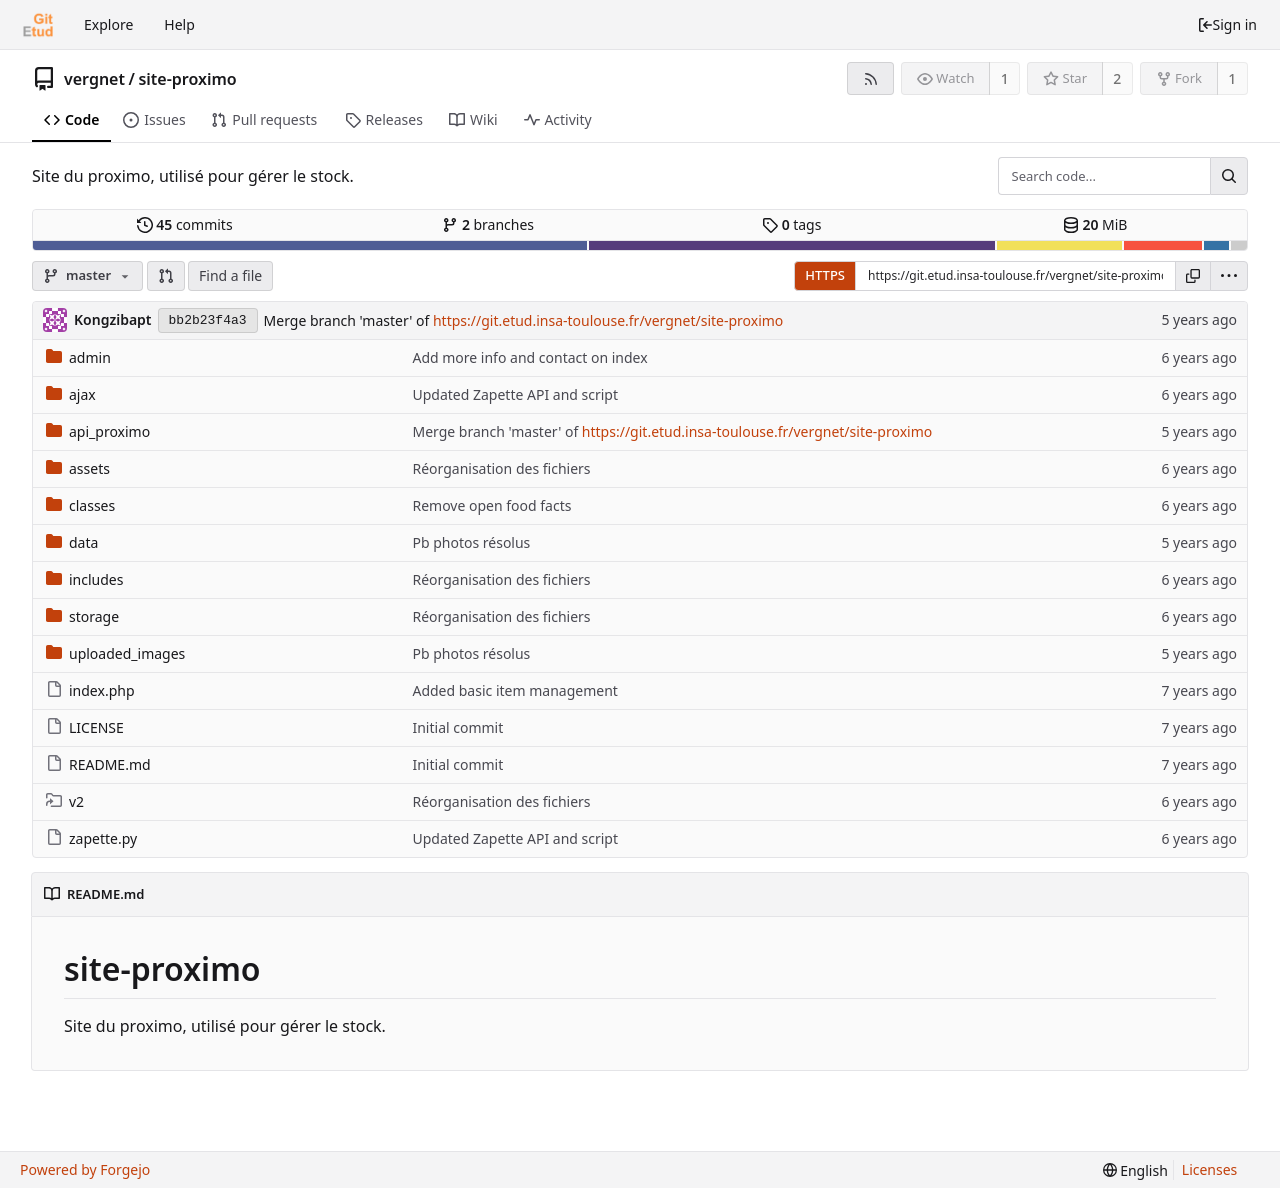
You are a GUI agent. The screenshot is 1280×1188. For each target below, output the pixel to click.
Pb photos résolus (471, 542)
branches (488, 224)
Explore (108, 24)
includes (84, 579)
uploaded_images (115, 653)
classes (80, 505)
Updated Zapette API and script (515, 394)
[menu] (1229, 276)
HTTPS (825, 275)
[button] (166, 276)
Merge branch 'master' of (348, 320)
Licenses (1210, 1169)
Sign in (1227, 24)
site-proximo (187, 79)
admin (78, 357)
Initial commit (457, 727)
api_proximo (98, 431)
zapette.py (91, 838)
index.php (90, 690)
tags (791, 224)
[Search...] (1229, 176)
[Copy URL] (1193, 276)
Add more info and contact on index (529, 357)
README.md (98, 764)
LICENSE (85, 727)
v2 (65, 801)
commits (185, 224)
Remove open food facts (491, 505)
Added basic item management (514, 690)
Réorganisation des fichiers (501, 468)
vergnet (94, 79)
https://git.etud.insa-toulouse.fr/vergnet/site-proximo (608, 320)
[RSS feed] (870, 78)
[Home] (38, 25)
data (72, 542)
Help (179, 24)
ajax (71, 394)
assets (78, 468)
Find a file (230, 275)
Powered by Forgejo (85, 1169)
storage (82, 616)
